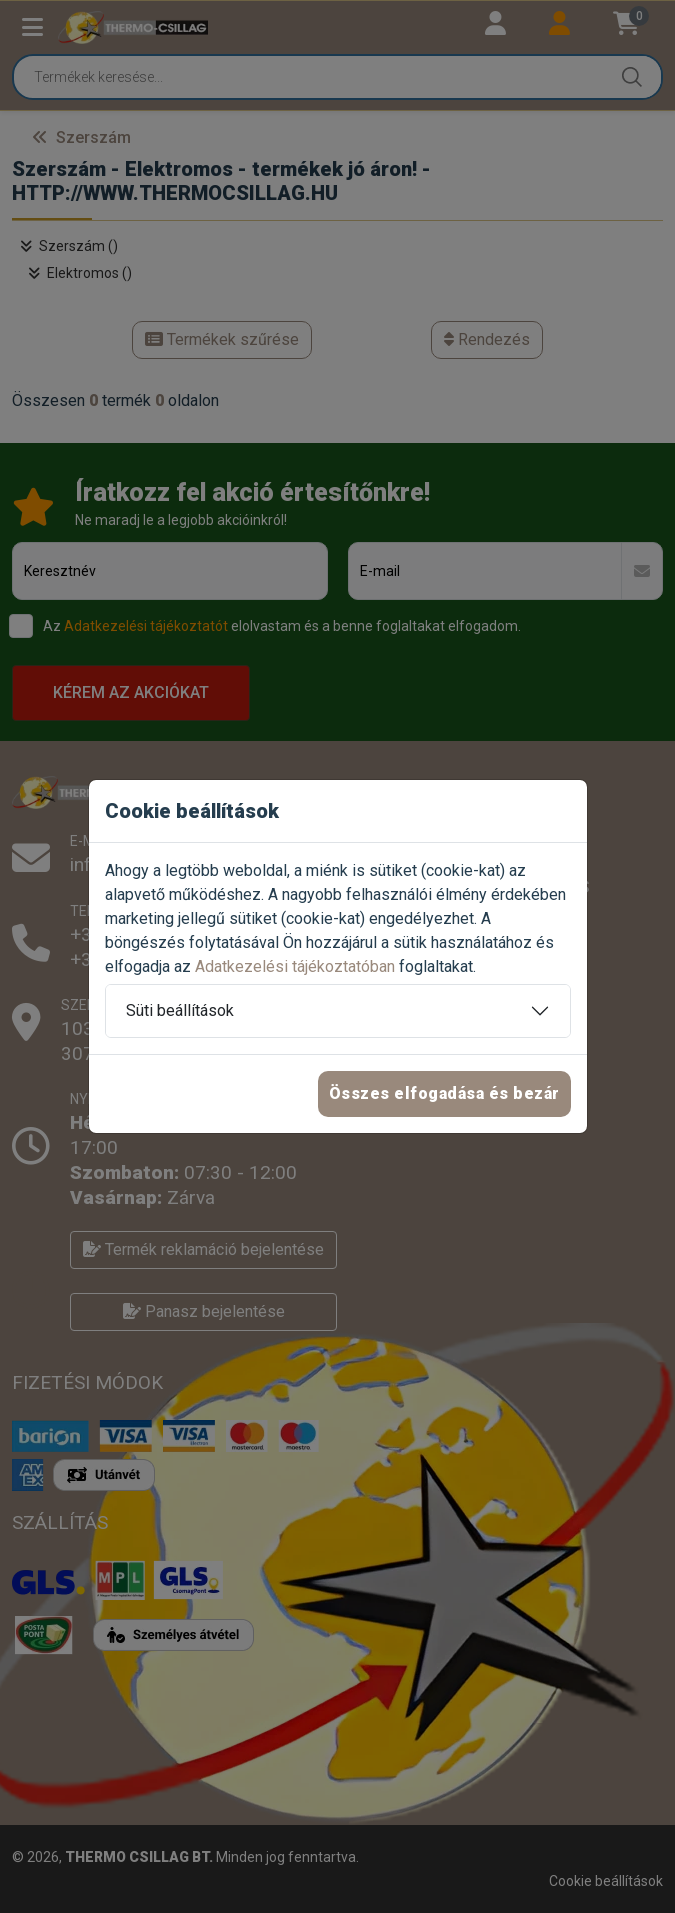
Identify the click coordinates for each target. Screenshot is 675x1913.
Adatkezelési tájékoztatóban (295, 966)
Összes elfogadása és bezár (444, 1093)
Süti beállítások (180, 1010)
